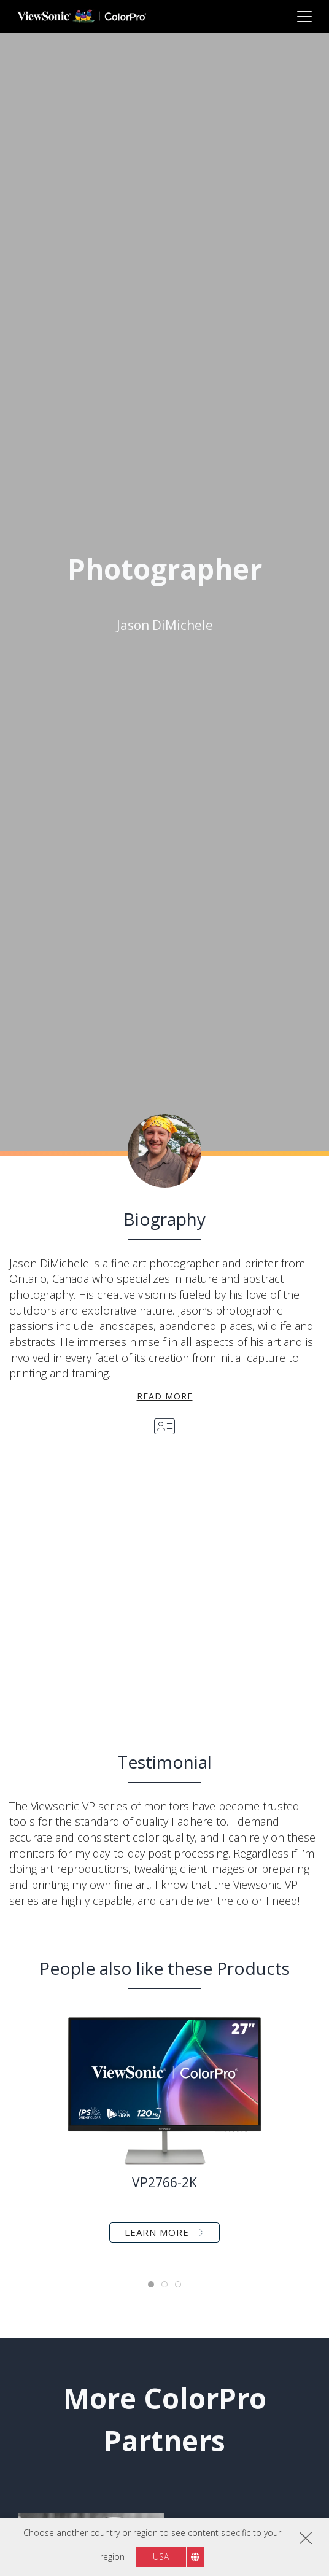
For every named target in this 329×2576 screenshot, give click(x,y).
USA (161, 2556)
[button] (86, 1590)
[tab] (151, 2284)
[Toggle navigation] (304, 16)
